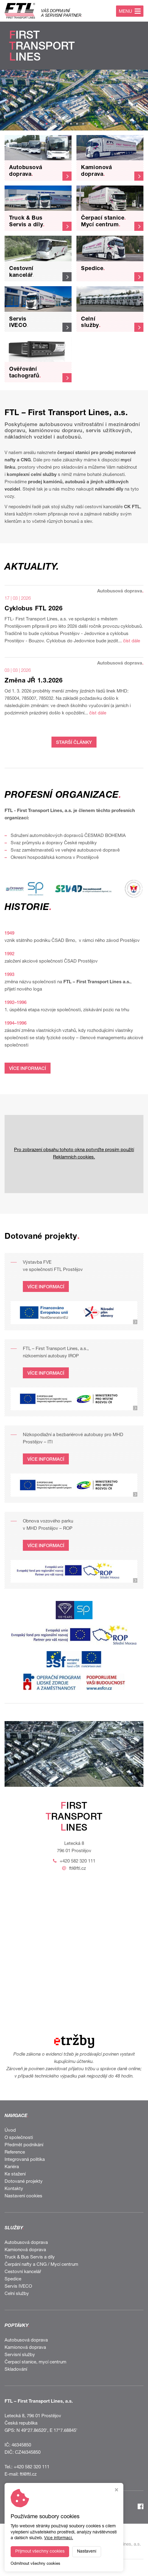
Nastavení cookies (23, 2196)
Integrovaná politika (25, 2160)
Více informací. (58, 2538)
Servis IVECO (18, 2286)
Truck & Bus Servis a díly (30, 2257)
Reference (15, 2152)
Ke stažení (15, 2174)
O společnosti (19, 2138)
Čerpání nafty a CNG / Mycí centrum (41, 2264)
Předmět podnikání (24, 2145)
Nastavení (86, 2552)
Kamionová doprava (25, 2250)
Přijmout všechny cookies (40, 2552)
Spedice (13, 2279)
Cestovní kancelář (23, 2272)
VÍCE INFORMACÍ (27, 1069)
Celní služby (17, 2294)
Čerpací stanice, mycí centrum (35, 2362)
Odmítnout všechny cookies (35, 2564)
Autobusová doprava (26, 2243)
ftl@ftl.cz (77, 1868)
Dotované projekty (24, 2181)
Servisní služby (20, 2355)
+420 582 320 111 (77, 1861)
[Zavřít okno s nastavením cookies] (116, 2490)
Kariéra (12, 2167)
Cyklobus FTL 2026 (34, 609)
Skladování (16, 2369)
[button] (40, 123)
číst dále (131, 641)
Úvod (10, 2130)
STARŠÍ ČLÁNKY (74, 743)
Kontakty (14, 2189)
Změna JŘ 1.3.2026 (34, 681)
